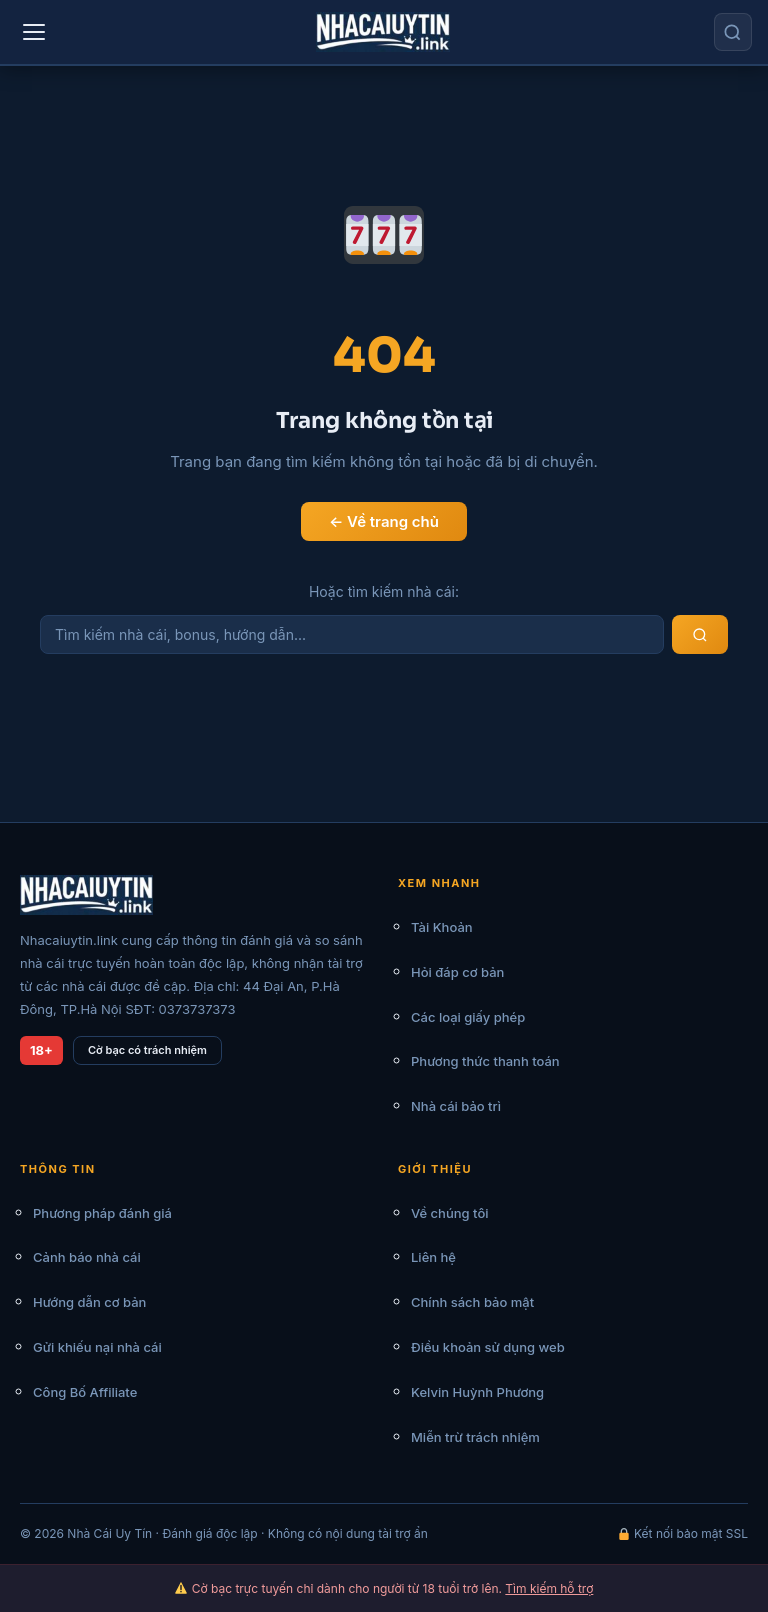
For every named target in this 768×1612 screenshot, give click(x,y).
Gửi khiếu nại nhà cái (97, 1347)
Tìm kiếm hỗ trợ (549, 1588)
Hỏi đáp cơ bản (457, 972)
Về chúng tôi (450, 1213)
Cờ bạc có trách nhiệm (147, 1050)
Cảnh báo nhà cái (87, 1257)
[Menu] (34, 32)
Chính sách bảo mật (472, 1302)
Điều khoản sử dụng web (488, 1347)
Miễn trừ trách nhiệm (475, 1437)
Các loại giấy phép (468, 1017)
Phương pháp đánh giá (102, 1213)
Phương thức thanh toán (485, 1061)
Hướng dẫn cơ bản (89, 1302)
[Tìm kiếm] (733, 32)
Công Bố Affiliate (85, 1392)
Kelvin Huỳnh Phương (477, 1392)
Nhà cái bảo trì (456, 1106)
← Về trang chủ (384, 521)
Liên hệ (433, 1257)
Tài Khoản (442, 927)
